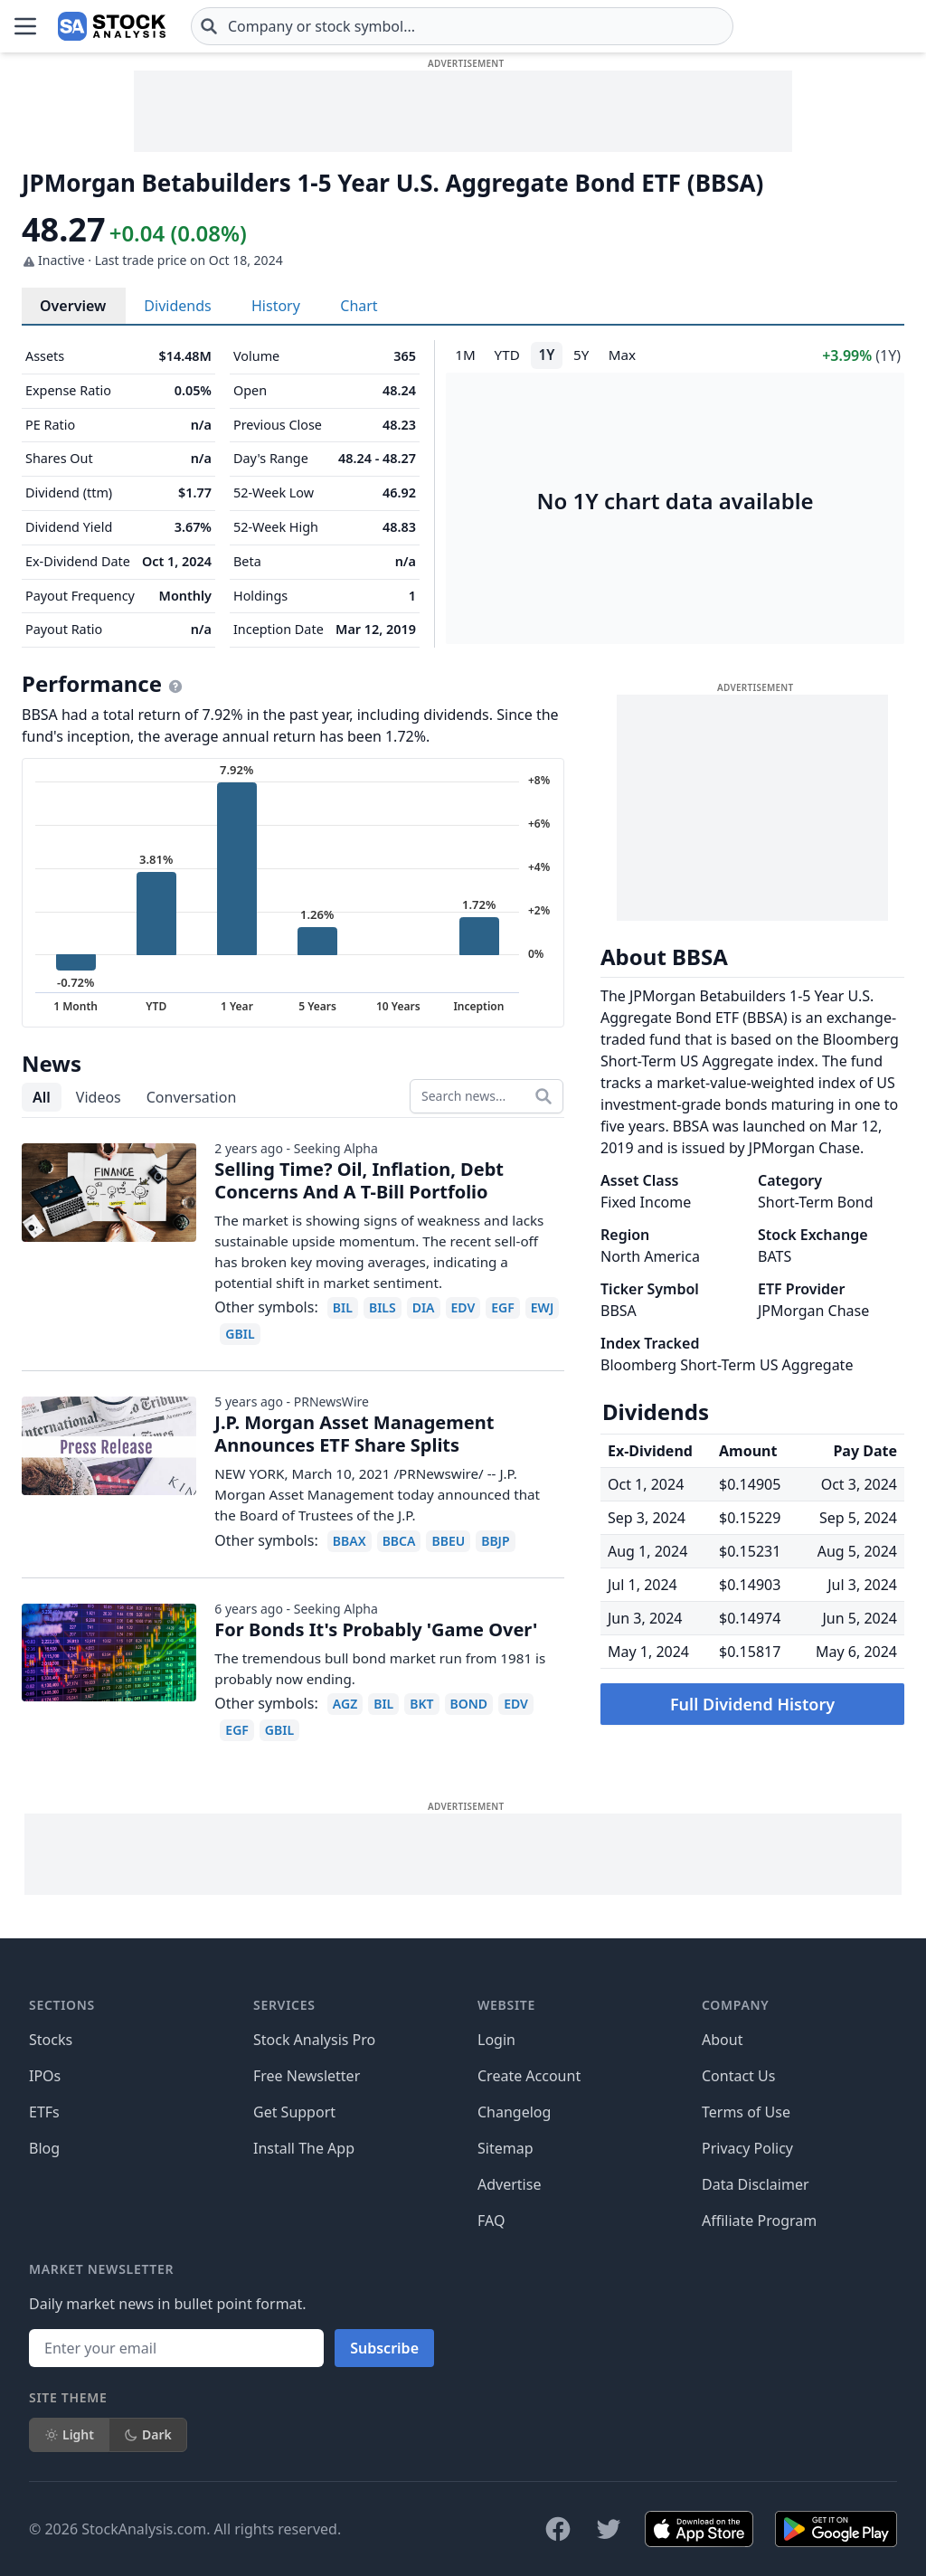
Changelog (514, 2112)
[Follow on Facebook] (557, 2528)
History (275, 306)
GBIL (239, 1333)
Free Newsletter (306, 2076)
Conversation (191, 1097)
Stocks (50, 2040)
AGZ (345, 1703)
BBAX (349, 1540)
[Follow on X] (608, 2528)
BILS (382, 1307)
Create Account (529, 2076)
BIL (343, 1307)
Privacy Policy (747, 2148)
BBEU (448, 1540)
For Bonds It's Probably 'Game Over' (375, 1629)
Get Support (294, 2112)
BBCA (399, 1540)
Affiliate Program (759, 2220)
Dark (148, 2434)
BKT (421, 1703)
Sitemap (505, 2148)
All (42, 1097)
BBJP (495, 1540)
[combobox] (462, 26)
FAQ (491, 2220)
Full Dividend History (752, 1704)
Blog (44, 2148)
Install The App (303, 2148)
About (722, 2040)
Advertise (509, 2184)
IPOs (45, 2076)
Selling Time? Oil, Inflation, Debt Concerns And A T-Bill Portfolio (359, 1180)
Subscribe (384, 2348)
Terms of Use (746, 2112)
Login (496, 2040)
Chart (358, 306)
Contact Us (738, 2076)
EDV (463, 1307)
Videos (98, 1097)
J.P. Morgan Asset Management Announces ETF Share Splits (354, 1433)
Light (69, 2434)
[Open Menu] (25, 26)
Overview (73, 306)
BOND (469, 1703)
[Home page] (111, 26)
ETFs (44, 2112)
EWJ (542, 1307)
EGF (503, 1307)
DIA (423, 1307)
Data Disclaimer (755, 2184)
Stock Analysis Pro (314, 2040)
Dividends (177, 306)
